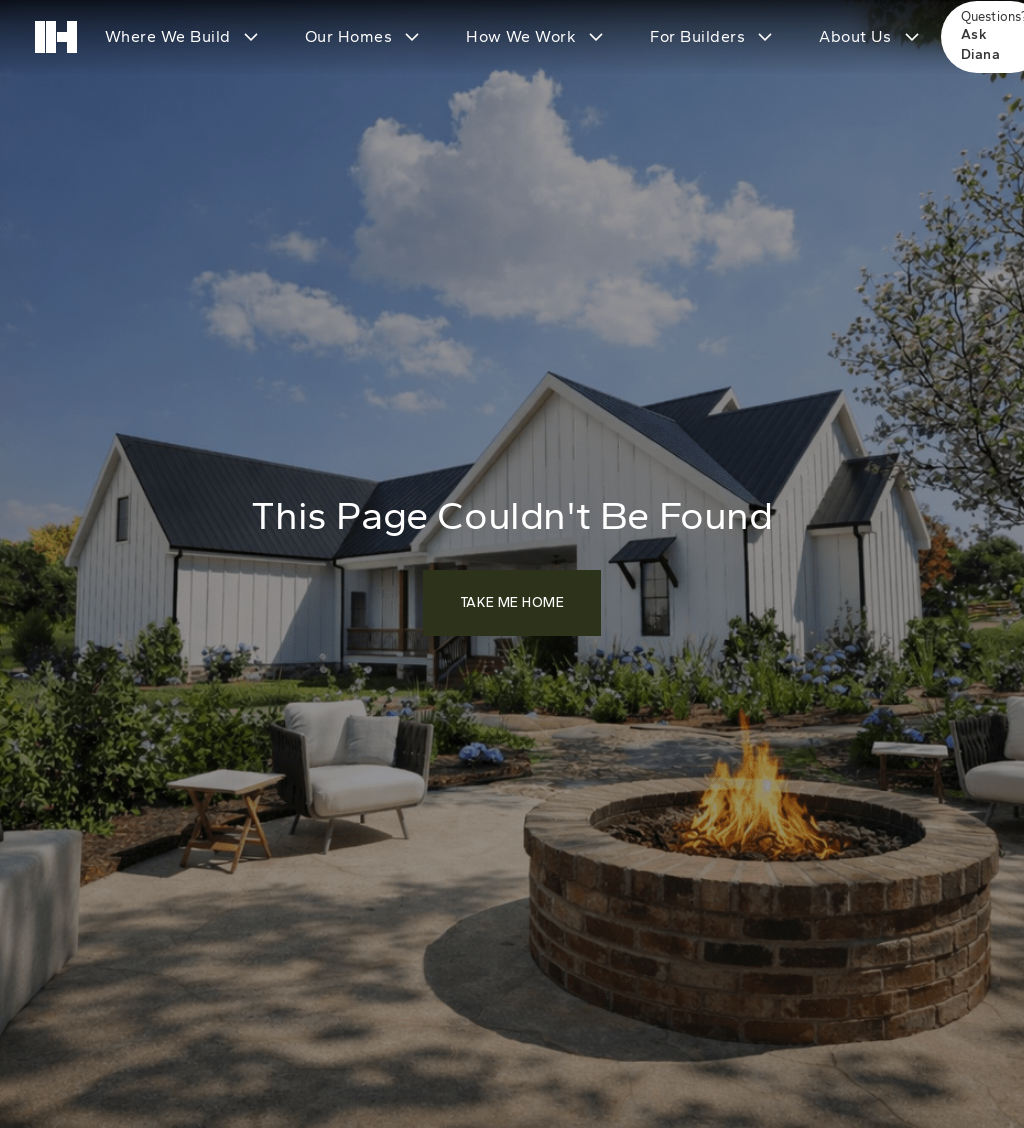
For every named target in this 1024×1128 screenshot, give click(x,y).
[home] (56, 37)
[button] (180, 37)
